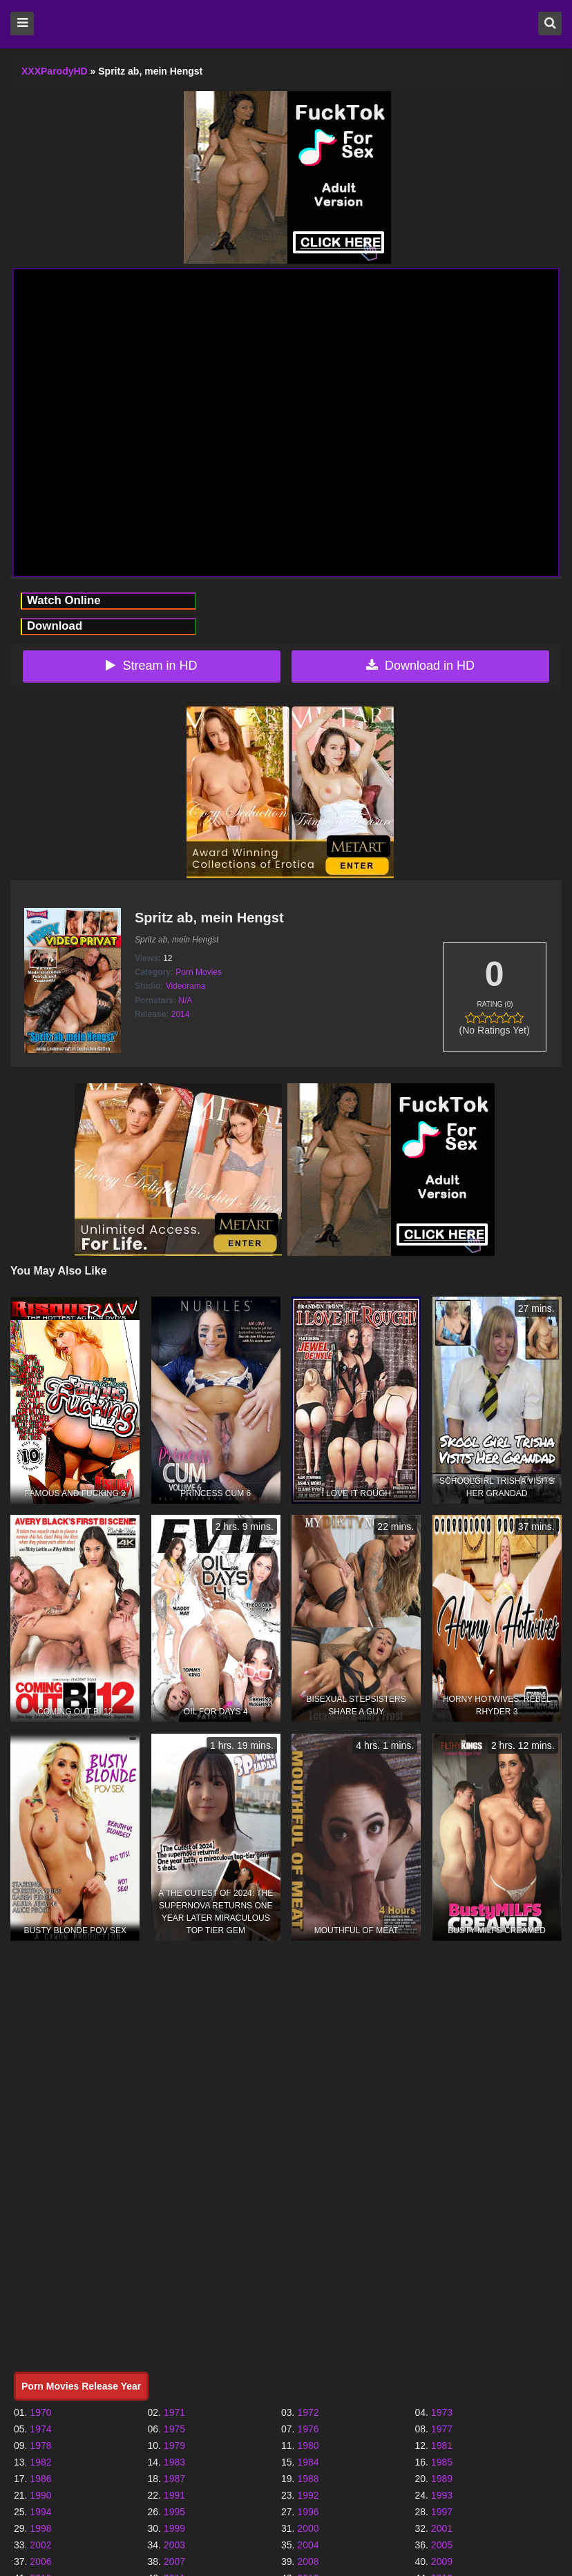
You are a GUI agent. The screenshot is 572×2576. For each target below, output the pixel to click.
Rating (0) (495, 1004)
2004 (307, 2544)
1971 (174, 2412)
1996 (307, 2511)
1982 (40, 2462)
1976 (307, 2428)
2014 (180, 1014)
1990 (40, 2495)
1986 (40, 2478)
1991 (174, 2495)
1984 (307, 2462)
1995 (174, 2511)
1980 (307, 2445)
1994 (40, 2511)
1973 (441, 2412)
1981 (441, 2445)
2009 (441, 2561)
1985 (441, 2462)
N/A (185, 1000)
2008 (307, 2561)
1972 (307, 2412)
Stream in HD (151, 665)
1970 (40, 2412)
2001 (441, 2528)
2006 (40, 2561)
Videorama (186, 986)
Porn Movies (198, 972)
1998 (40, 2528)
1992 (307, 2495)
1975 (174, 2428)
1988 (307, 2478)
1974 (40, 2428)
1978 (40, 2445)
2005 (441, 2544)
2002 (40, 2544)
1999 (174, 2528)
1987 (174, 2478)
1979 (174, 2445)
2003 (174, 2544)
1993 (441, 2495)
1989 (441, 2478)
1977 (441, 2428)
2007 (174, 2561)
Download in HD (420, 665)
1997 (441, 2511)
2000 (307, 2528)
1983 (174, 2462)
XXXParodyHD (54, 71)
